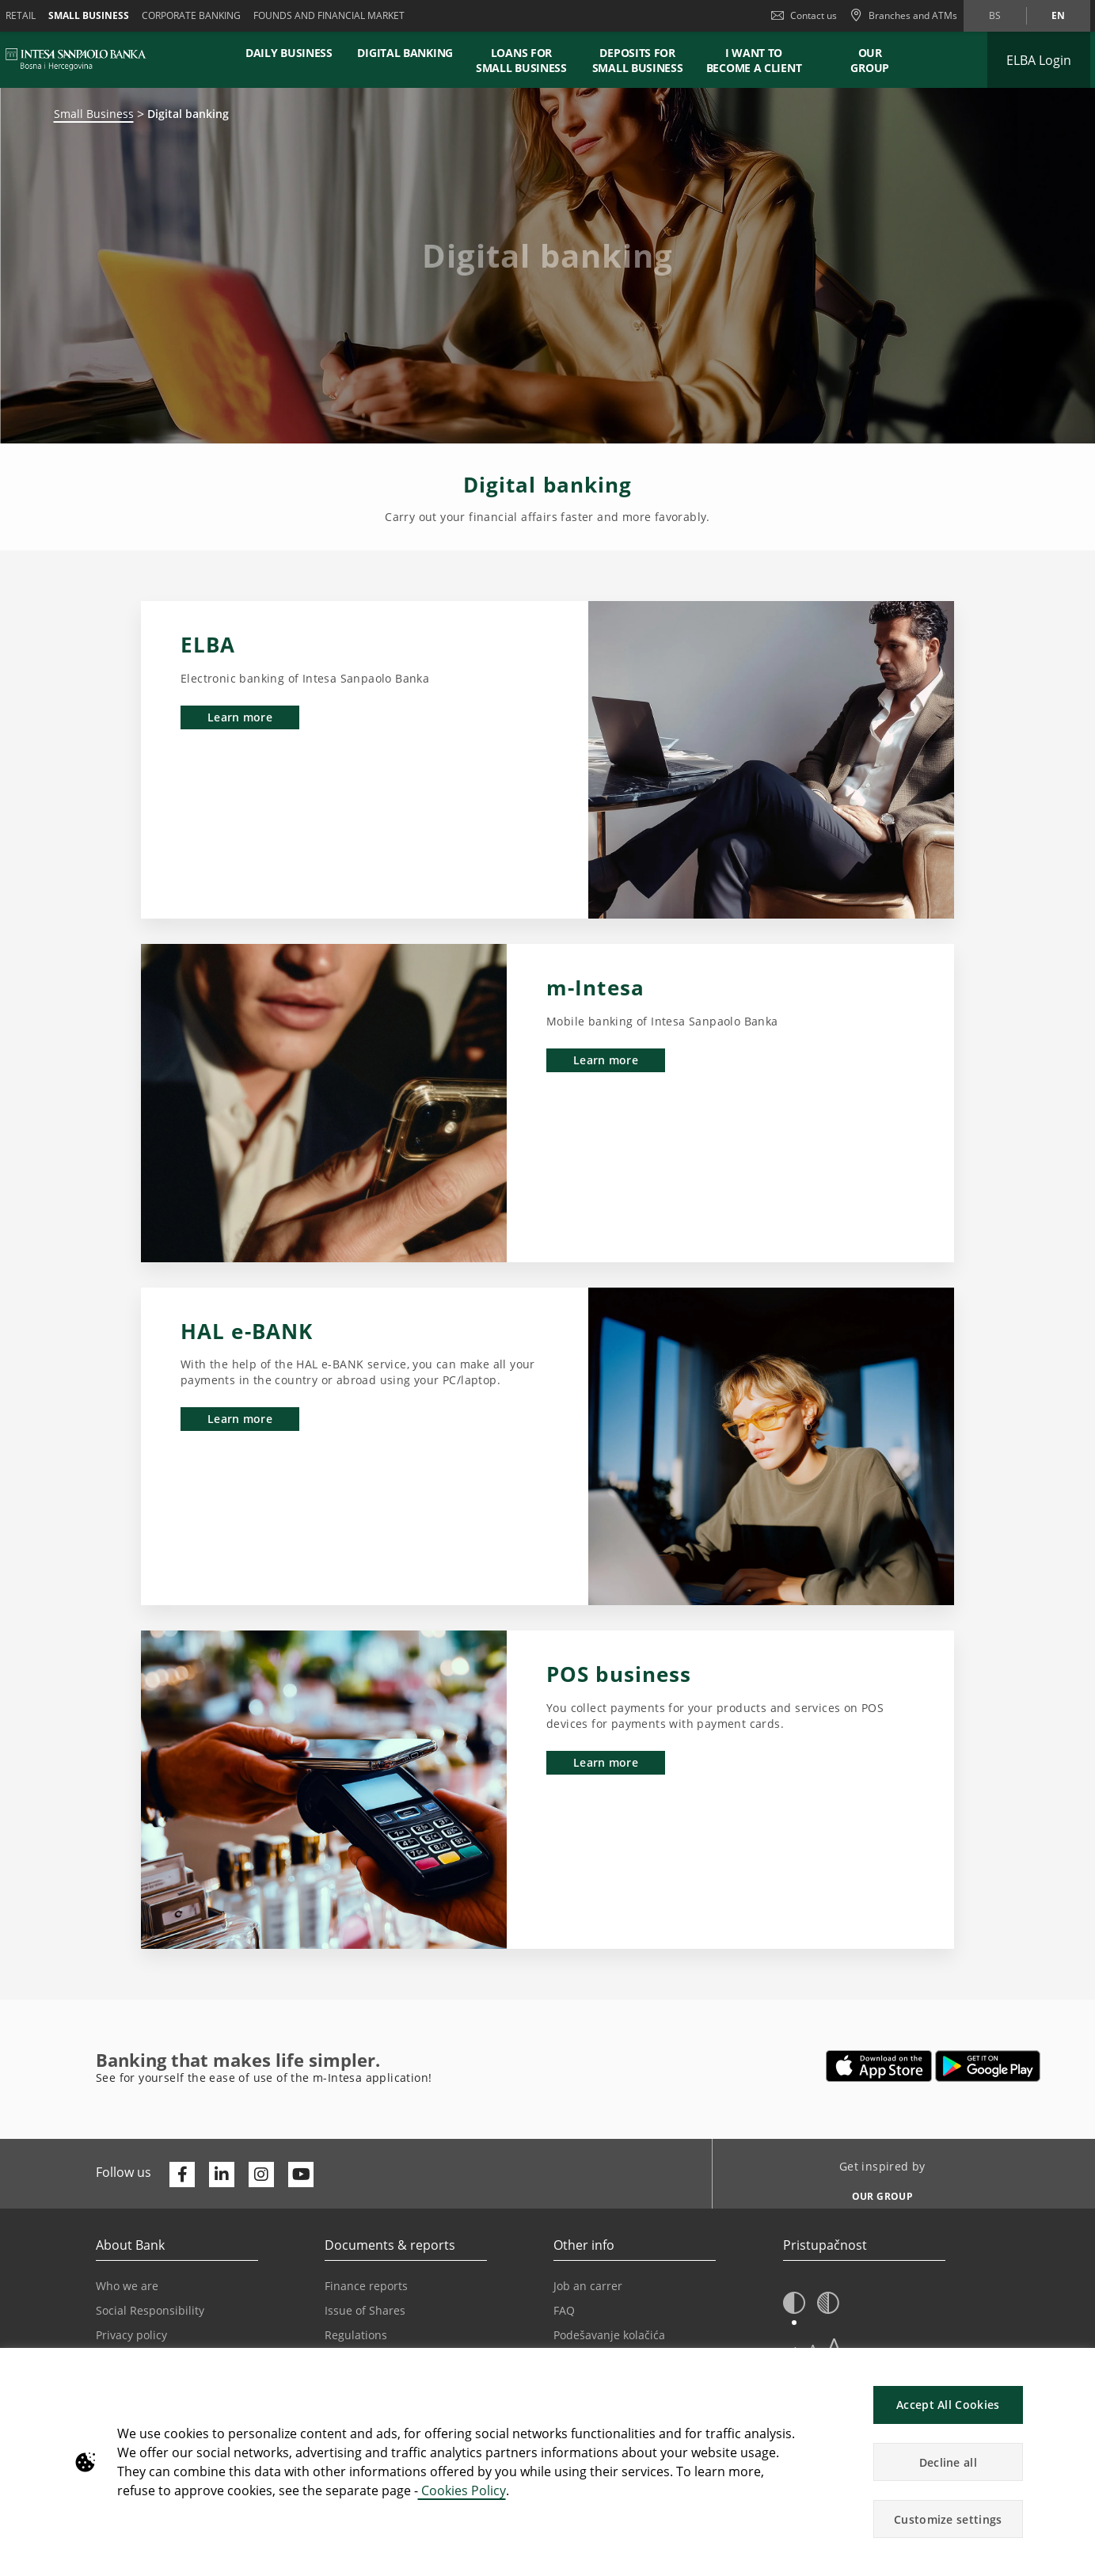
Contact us (804, 15)
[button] (794, 2304)
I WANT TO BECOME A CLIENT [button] (754, 60)
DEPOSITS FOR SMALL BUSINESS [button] (637, 60)
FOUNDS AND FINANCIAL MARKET (329, 15)
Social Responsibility (150, 2310)
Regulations (356, 2334)
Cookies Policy (462, 2490)
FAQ (564, 2310)
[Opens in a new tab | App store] (879, 2066)
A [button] (834, 2346)
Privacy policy (131, 2334)
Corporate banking (191, 15)
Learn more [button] (239, 717)
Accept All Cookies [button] (947, 2404)
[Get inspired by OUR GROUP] (876, 2191)
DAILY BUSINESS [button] (289, 52)
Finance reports (366, 2285)
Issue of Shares (365, 2310)
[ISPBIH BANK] (80, 59)
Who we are (127, 2285)
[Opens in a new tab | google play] (987, 2066)
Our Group (869, 60)
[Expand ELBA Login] (1038, 60)
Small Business (94, 113)
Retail (21, 15)
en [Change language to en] (1058, 15)
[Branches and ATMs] (903, 16)
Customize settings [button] (948, 2519)
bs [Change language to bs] (995, 15)
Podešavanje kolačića (609, 2334)
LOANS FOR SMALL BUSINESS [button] (521, 60)
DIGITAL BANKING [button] (405, 52)
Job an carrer (587, 2285)
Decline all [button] (948, 2462)
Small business (88, 15)
